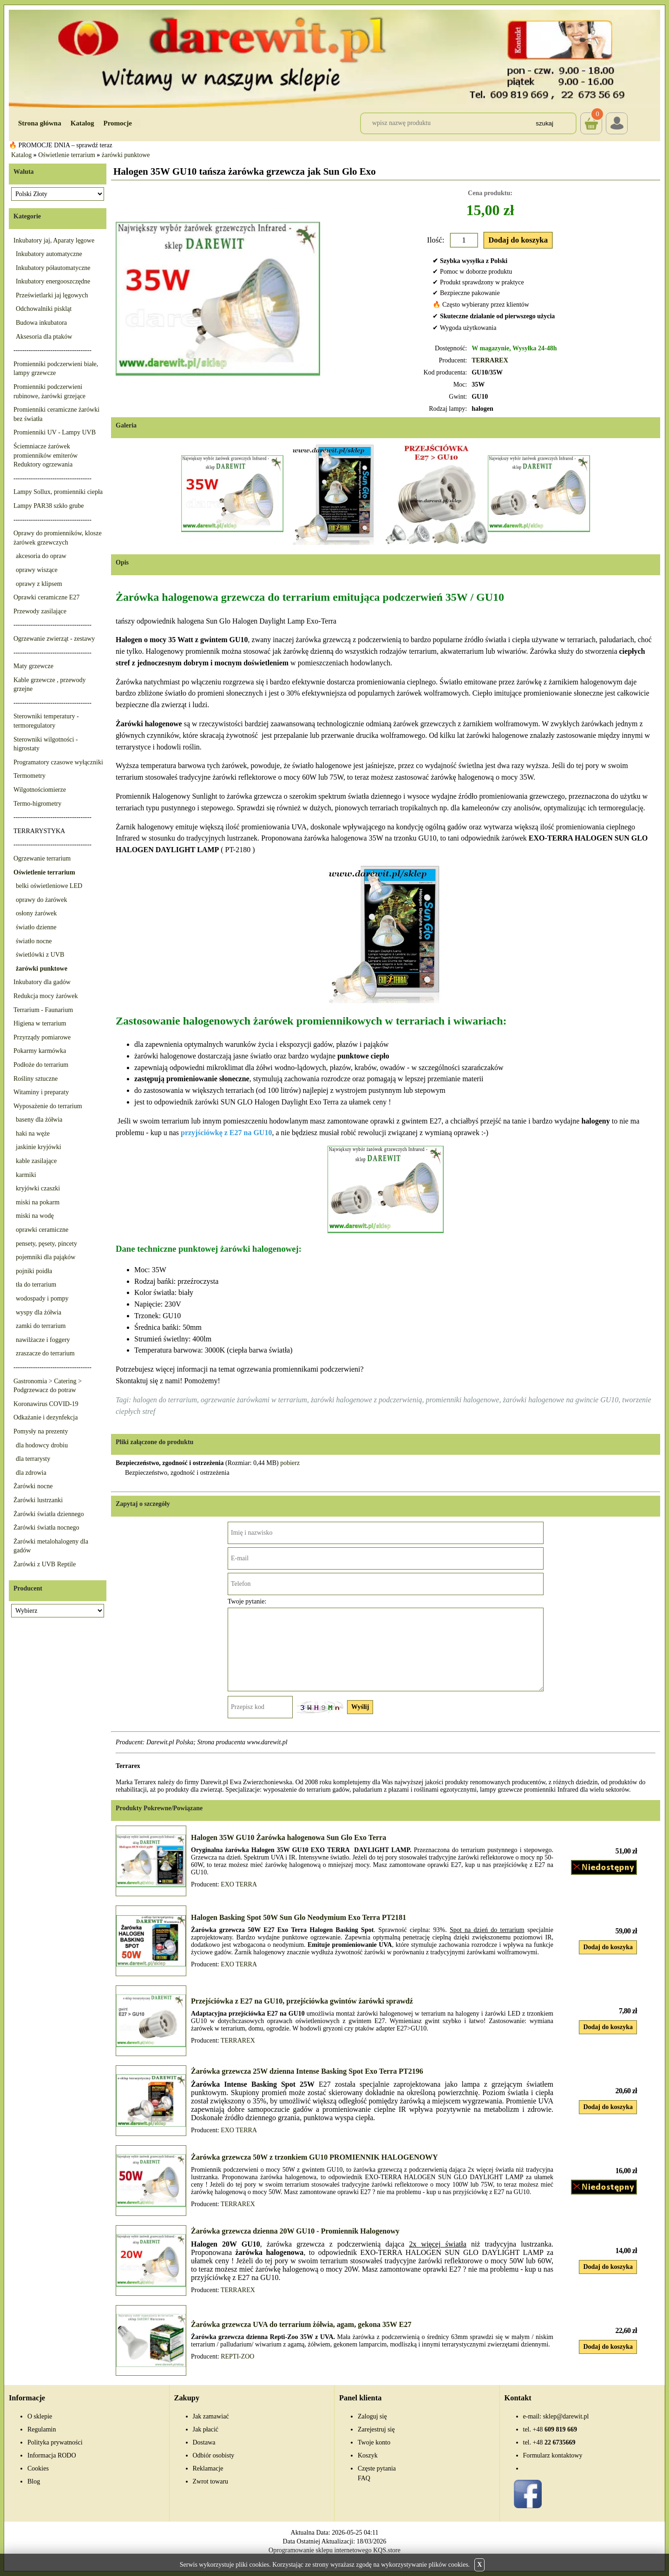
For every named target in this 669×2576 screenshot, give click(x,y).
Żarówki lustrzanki (38, 1500)
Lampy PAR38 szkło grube (48, 505)
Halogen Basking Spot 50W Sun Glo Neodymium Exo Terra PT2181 (298, 1917)
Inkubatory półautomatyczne (53, 267)
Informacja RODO (51, 2455)
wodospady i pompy (42, 1298)
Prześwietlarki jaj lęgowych (52, 295)
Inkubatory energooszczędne (53, 281)
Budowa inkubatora (41, 322)
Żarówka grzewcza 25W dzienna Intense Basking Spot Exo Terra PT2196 (307, 2071)
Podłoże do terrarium (40, 1064)
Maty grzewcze (33, 666)
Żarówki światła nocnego (46, 1527)
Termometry (29, 775)
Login (617, 123)
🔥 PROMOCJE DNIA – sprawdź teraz (60, 145)
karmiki (26, 1174)
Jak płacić (206, 2429)
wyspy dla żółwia (38, 1312)
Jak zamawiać (211, 2416)
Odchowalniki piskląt (44, 308)
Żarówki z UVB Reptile (44, 1564)
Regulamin (41, 2429)
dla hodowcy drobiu (42, 1445)
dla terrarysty (33, 1458)
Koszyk (591, 116)
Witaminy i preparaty (41, 1092)
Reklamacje (208, 2468)
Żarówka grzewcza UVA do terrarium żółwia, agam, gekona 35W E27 (301, 2324)
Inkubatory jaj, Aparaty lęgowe (53, 240)
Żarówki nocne (32, 1486)
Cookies (38, 2468)
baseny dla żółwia (39, 1119)
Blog (33, 2481)
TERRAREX (490, 360)
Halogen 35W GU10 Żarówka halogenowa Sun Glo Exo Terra (288, 1837)
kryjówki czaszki (38, 1188)
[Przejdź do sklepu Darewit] (334, 57)
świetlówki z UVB (40, 954)
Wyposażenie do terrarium (47, 1106)
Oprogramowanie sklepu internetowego (320, 2550)
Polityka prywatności (55, 2442)
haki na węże (33, 1133)
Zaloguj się (372, 2416)
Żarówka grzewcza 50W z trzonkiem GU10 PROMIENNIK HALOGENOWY (314, 2157)
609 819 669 (555, 2429)
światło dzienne (36, 927)
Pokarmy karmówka (39, 1050)
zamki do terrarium (41, 1325)
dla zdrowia (31, 1472)
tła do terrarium (36, 1284)
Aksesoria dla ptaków (44, 336)
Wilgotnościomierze (39, 789)
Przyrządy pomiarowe (42, 1037)
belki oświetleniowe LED (49, 885)
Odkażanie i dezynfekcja (45, 1417)
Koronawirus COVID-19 (46, 1403)
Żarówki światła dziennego (48, 1514)
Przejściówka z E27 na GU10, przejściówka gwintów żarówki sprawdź (302, 2001)
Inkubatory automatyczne (49, 253)
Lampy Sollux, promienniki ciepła (58, 491)
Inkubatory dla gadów (42, 982)
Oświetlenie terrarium (66, 154)
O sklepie (39, 2416)
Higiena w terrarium (39, 1023)
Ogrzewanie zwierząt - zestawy (54, 638)
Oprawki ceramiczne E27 (46, 597)
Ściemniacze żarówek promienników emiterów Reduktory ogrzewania (45, 455)
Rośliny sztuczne (35, 1078)
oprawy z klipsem (39, 583)
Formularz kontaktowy (553, 2455)
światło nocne (34, 941)
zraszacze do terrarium (45, 1353)
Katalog (82, 123)
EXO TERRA (239, 1884)
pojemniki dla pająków (45, 1257)
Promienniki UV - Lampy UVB (54, 432)
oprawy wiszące (37, 569)
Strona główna (39, 123)
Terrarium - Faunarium (43, 1009)
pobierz (290, 1462)
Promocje (118, 123)
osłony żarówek (36, 913)
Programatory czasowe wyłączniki (58, 762)
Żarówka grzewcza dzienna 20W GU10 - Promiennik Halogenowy (295, 2231)
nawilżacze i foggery (43, 1339)
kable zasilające (36, 1160)
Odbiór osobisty (214, 2455)
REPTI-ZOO (237, 2356)
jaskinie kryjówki (38, 1146)
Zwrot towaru (211, 2481)
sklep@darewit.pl (566, 2416)
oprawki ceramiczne (42, 1229)
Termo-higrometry (37, 803)
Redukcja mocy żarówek (45, 995)
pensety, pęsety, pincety (46, 1243)
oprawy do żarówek (41, 899)
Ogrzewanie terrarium (42, 858)
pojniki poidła (34, 1271)
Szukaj (544, 123)
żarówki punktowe (126, 154)
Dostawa (204, 2442)
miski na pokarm (37, 1202)
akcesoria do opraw (41, 555)
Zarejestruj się (376, 2429)
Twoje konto (374, 2442)
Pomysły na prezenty (40, 1431)
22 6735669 (554, 2442)
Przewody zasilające (39, 611)
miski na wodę (35, 1215)
